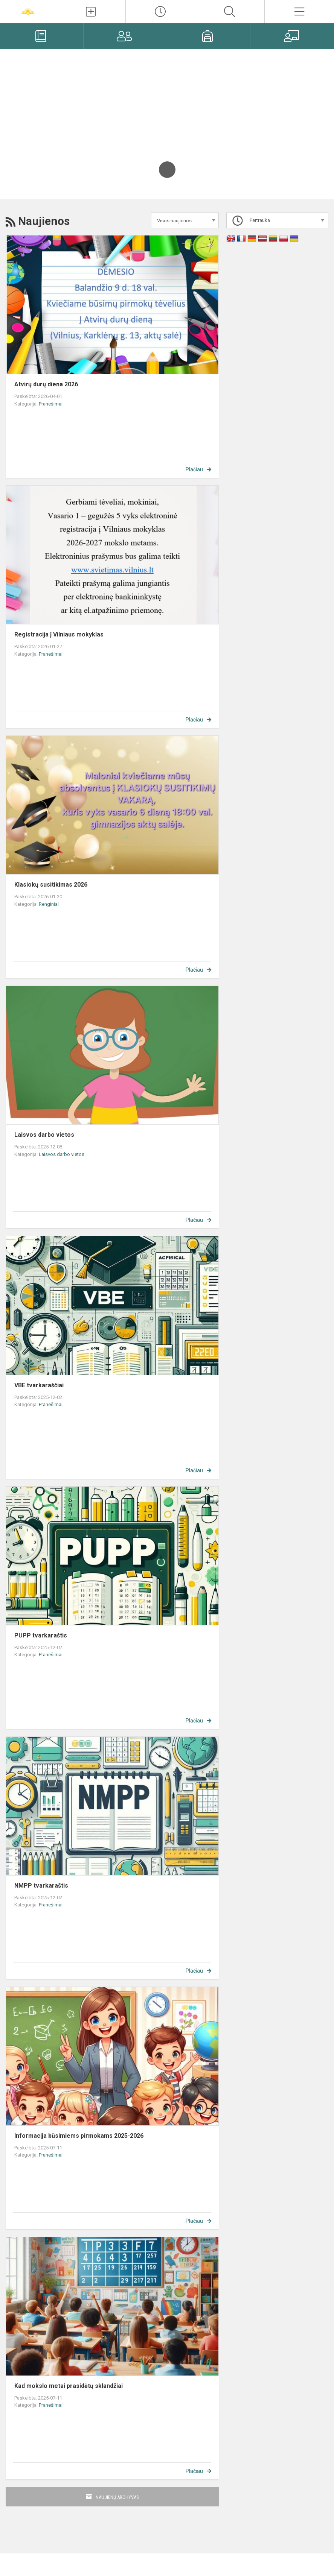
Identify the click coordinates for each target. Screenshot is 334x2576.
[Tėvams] (125, 36)
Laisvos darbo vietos (44, 1134)
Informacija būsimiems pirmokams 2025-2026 (78, 2135)
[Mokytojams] (292, 36)
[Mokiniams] (208, 36)
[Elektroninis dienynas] (41, 36)
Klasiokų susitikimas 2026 (50, 884)
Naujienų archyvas (117, 2497)
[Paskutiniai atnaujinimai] (160, 11)
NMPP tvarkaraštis (41, 1885)
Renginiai (49, 904)
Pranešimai (51, 404)
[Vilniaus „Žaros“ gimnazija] (27, 10)
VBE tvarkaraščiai (39, 1385)
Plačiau (194, 469)
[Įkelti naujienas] (90, 11)
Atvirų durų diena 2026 (46, 384)
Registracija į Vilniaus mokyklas (59, 634)
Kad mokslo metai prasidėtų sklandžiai (68, 2385)
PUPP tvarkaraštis (40, 1635)
